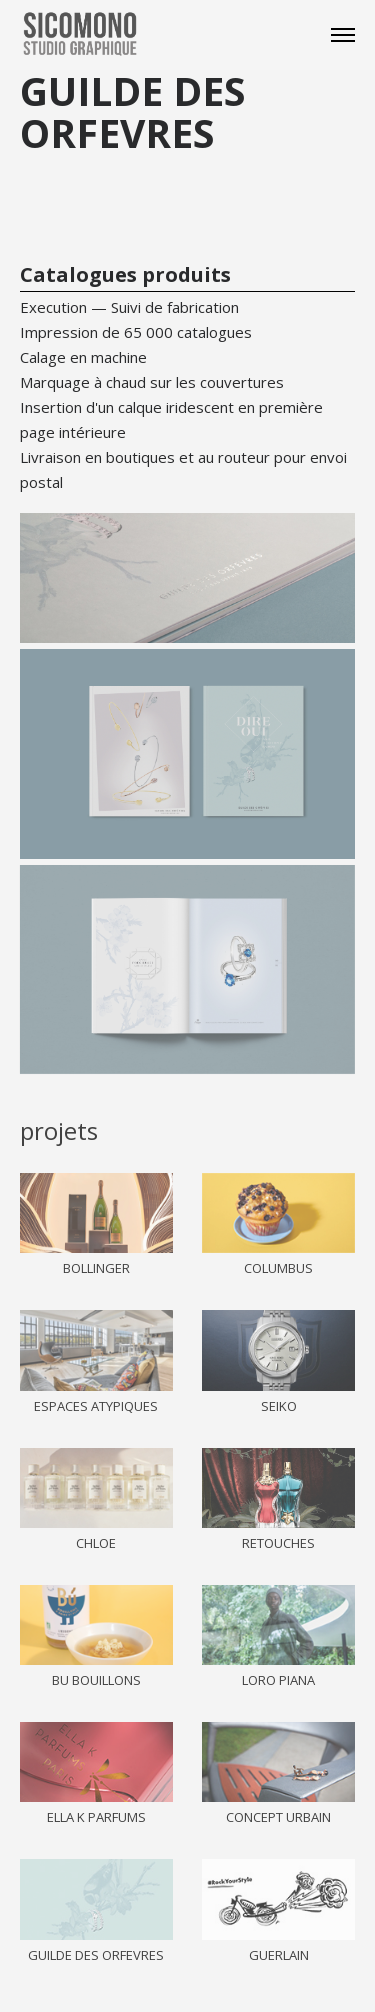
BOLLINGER (96, 1268)
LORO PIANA (278, 1680)
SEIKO (279, 1406)
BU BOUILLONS (96, 1680)
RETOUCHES (278, 1543)
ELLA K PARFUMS (96, 1817)
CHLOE (96, 1543)
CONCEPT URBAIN (278, 1817)
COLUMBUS (278, 1268)
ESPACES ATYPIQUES (96, 1406)
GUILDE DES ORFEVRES (96, 1955)
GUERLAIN (279, 1955)
